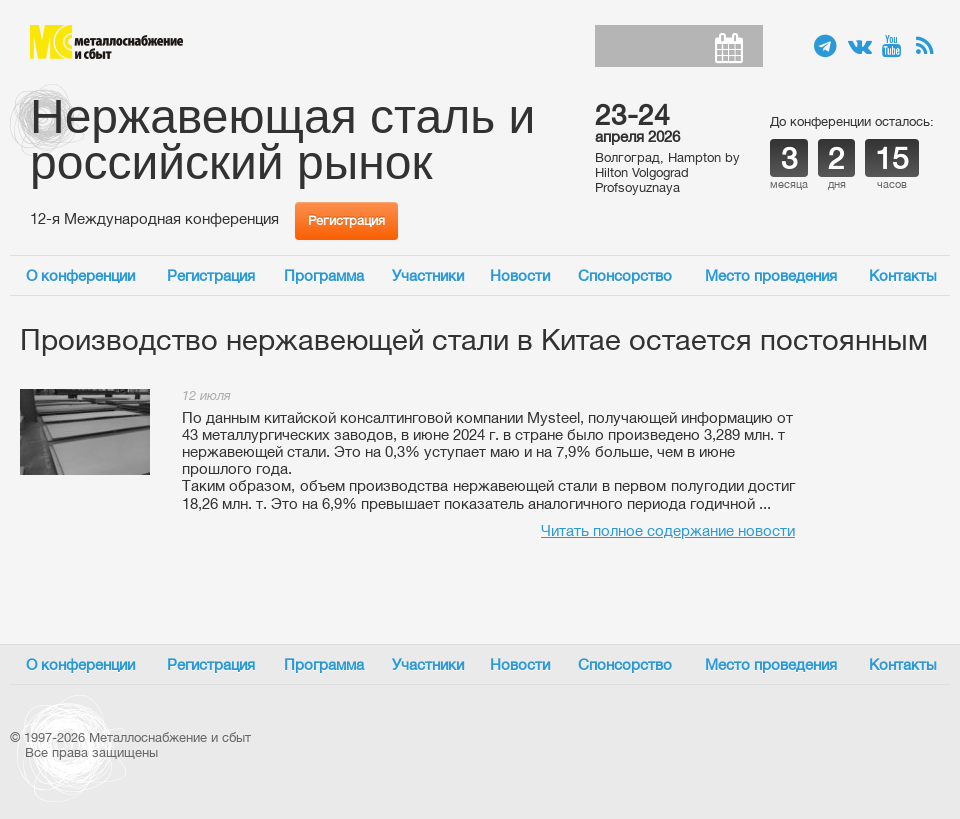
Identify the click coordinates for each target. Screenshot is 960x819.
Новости (520, 275)
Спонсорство (625, 275)
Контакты (903, 275)
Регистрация (346, 220)
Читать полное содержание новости (668, 530)
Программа (324, 275)
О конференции (80, 275)
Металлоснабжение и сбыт (106, 42)
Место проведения (771, 275)
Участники (428, 275)
